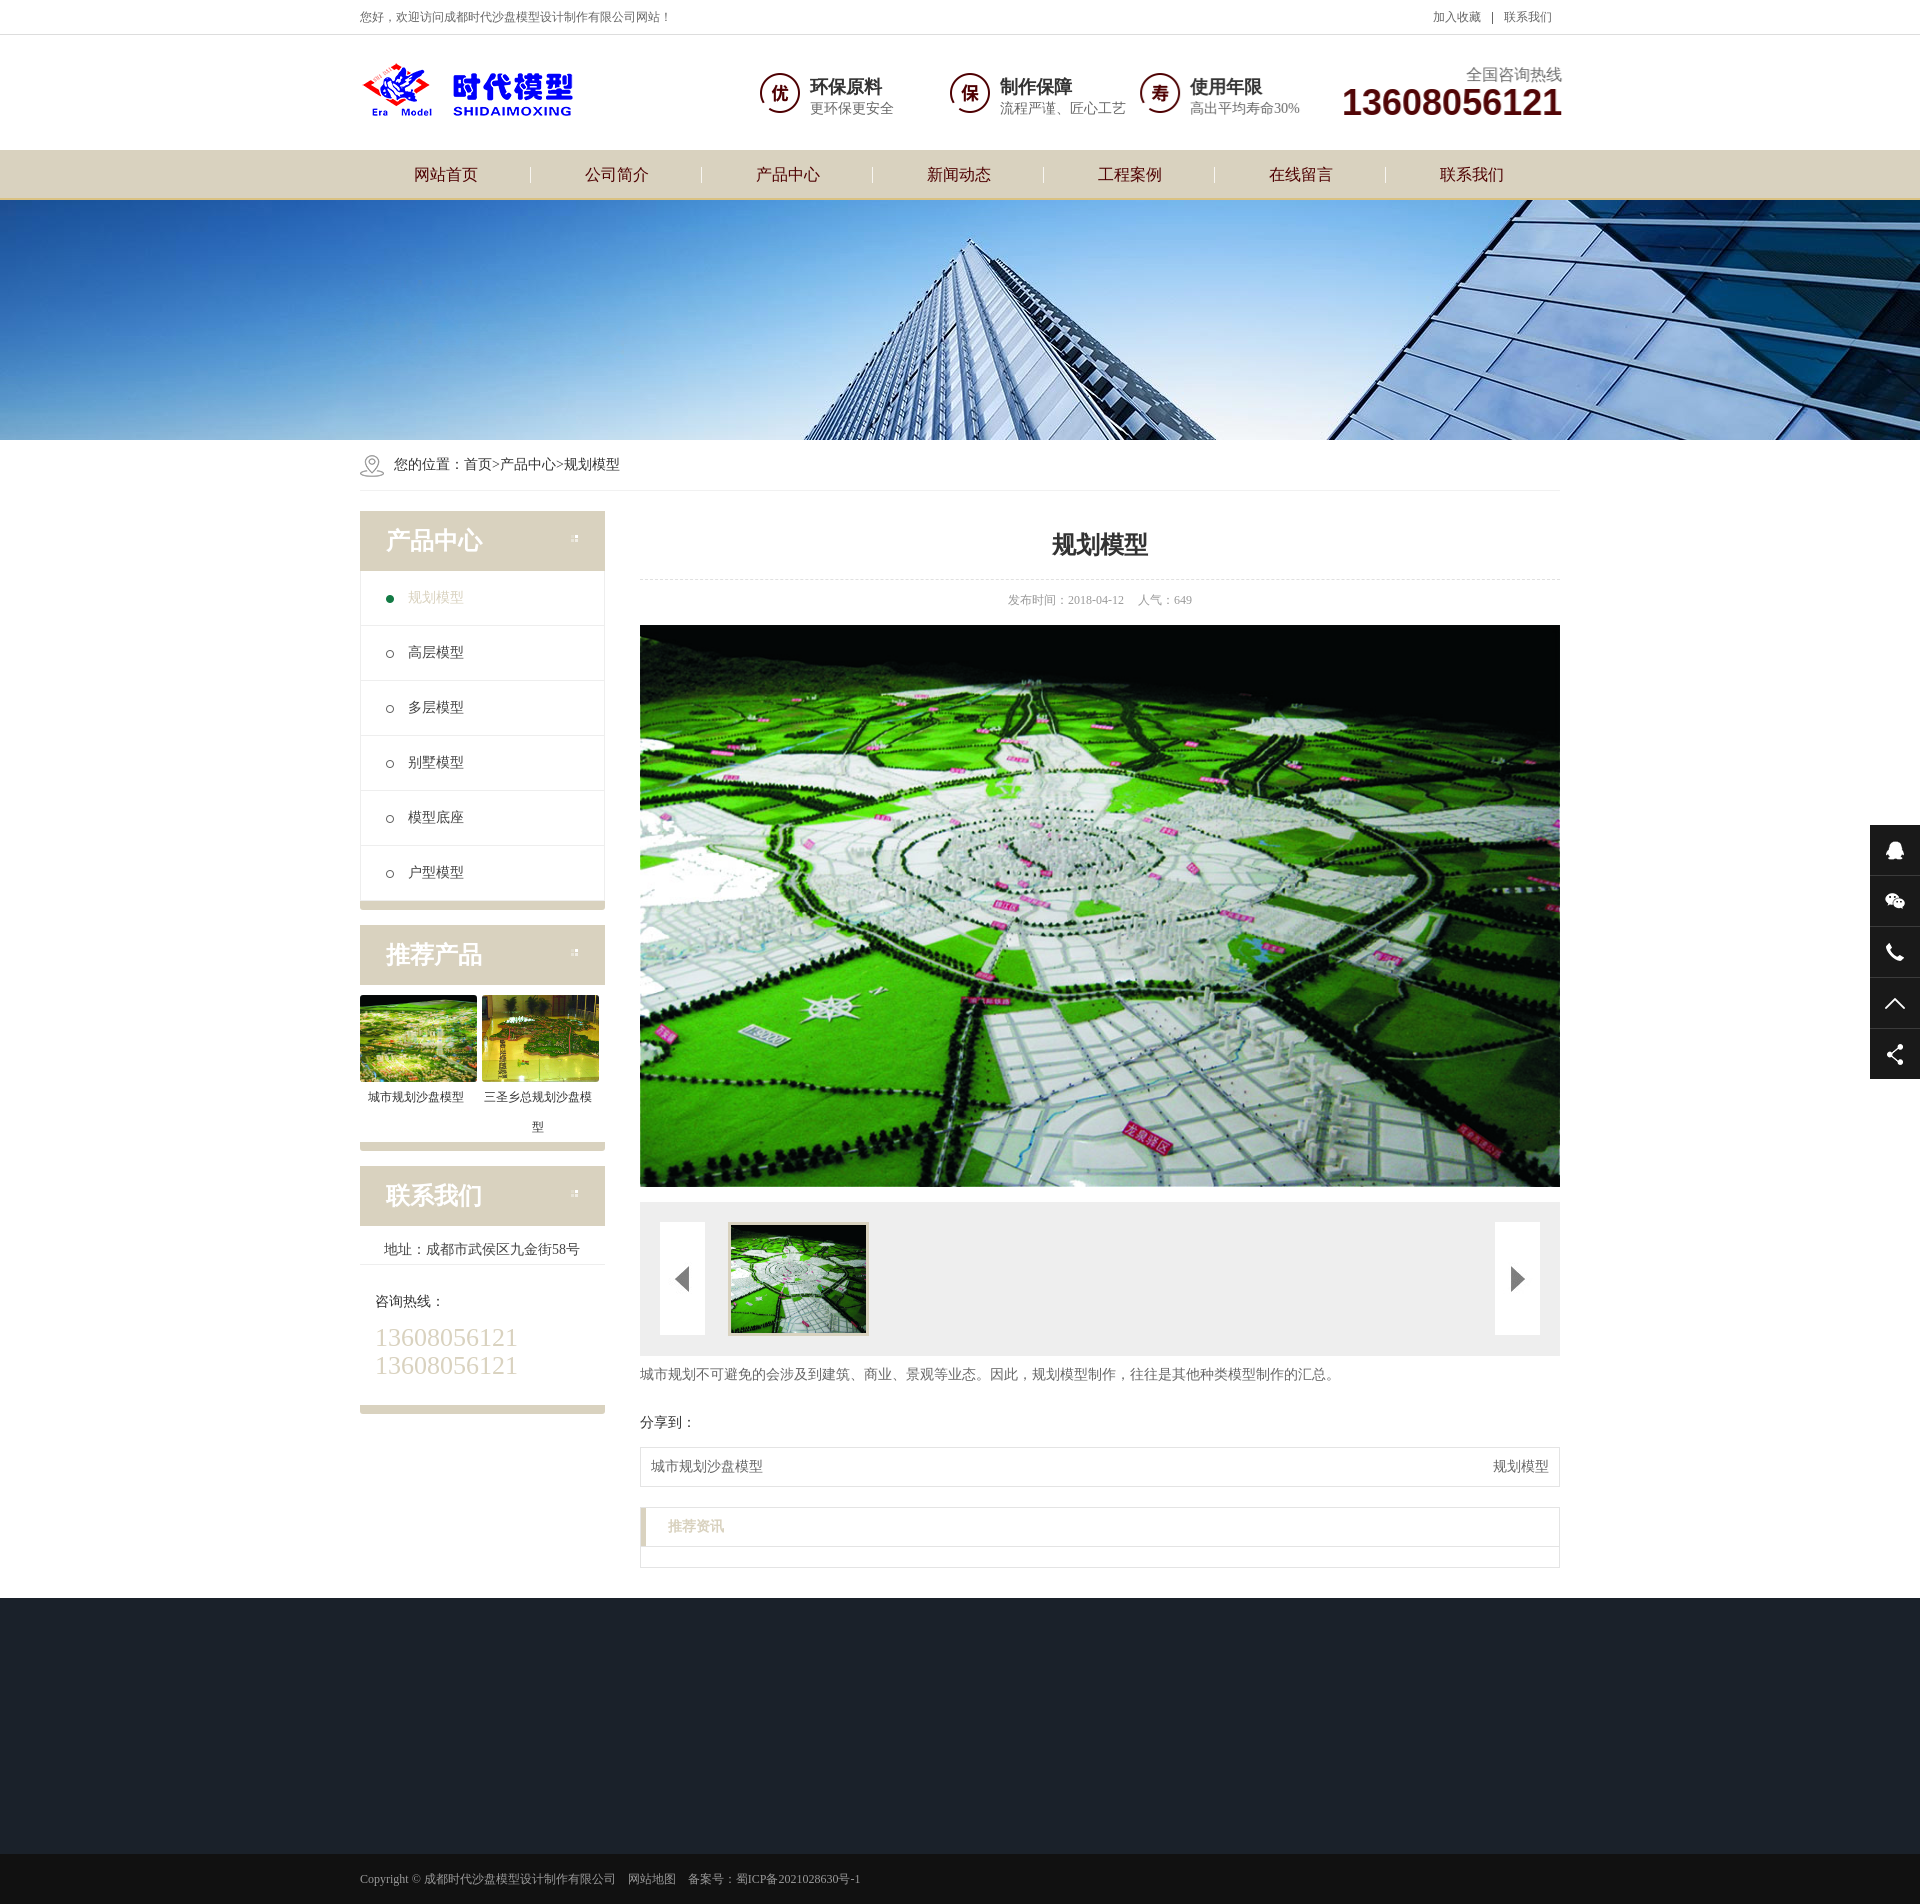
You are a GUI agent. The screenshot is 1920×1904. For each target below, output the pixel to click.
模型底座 (425, 817)
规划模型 (592, 464)
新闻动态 (959, 174)
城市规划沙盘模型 (707, 1466)
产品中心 (788, 174)
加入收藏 (1457, 17)
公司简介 (617, 174)
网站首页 (446, 174)
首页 (478, 464)
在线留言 (1301, 174)
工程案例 (1130, 174)
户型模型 (425, 872)
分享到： (668, 1422)
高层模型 (425, 652)
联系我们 (1528, 17)
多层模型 (425, 707)
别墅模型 (425, 762)
